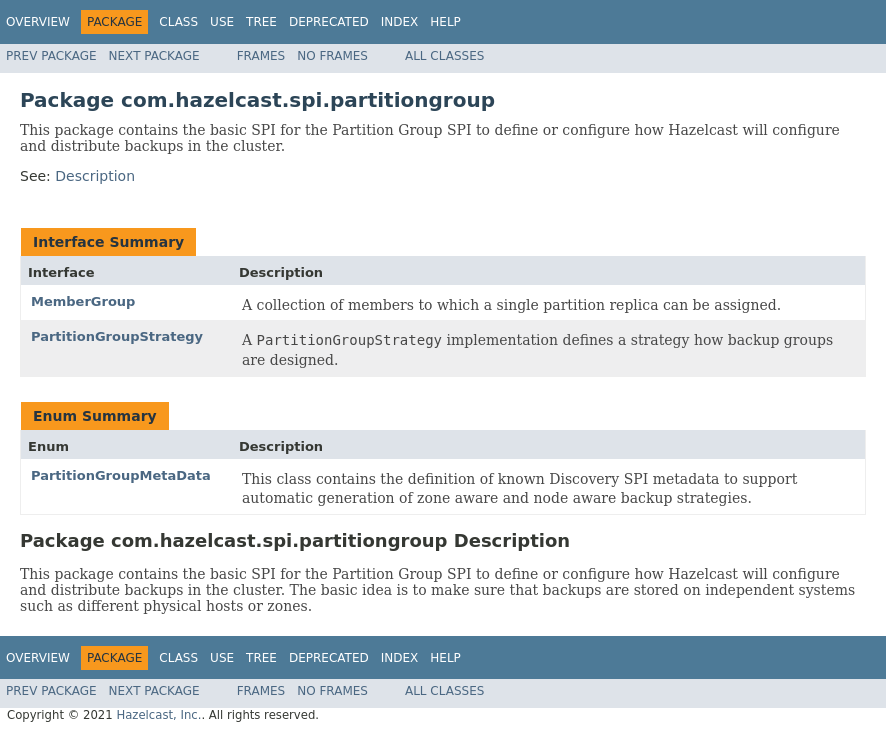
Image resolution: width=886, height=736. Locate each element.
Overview (38, 22)
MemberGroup (83, 301)
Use (222, 22)
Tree (261, 22)
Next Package (154, 56)
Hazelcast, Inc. (158, 715)
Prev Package (51, 56)
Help (445, 22)
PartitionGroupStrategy (117, 336)
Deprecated (329, 22)
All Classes (444, 56)
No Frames (332, 56)
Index (400, 22)
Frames (261, 56)
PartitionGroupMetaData (121, 475)
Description (95, 176)
